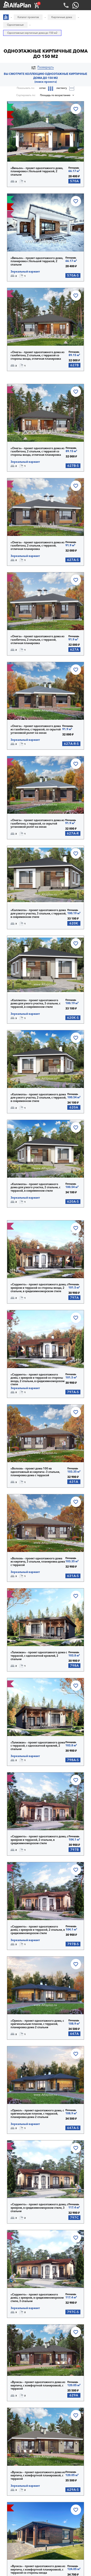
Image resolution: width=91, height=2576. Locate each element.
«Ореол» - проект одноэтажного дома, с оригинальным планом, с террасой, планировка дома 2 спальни (37, 2024)
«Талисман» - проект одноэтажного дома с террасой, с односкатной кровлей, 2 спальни (39, 1655)
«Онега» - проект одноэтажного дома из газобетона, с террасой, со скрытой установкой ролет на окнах (36, 729)
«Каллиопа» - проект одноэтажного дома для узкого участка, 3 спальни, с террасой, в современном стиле (38, 913)
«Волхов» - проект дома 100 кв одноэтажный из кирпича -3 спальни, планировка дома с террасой (35, 1472)
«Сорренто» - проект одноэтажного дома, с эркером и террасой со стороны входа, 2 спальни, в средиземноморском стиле (39, 1288)
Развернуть (45, 67)
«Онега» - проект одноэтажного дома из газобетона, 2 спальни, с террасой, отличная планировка (37, 546)
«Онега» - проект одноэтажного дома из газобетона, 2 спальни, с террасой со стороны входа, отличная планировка (37, 355)
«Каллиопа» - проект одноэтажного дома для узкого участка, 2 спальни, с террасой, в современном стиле (38, 1098)
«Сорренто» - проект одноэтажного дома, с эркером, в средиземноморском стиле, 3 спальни (39, 2208)
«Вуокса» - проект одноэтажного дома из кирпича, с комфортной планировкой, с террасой (38, 2385)
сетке (42, 88)
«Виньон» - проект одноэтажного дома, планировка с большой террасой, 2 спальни (37, 171)
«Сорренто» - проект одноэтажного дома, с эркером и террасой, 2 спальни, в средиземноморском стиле (39, 1840)
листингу (61, 88)
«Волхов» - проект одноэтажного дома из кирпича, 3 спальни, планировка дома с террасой (38, 1562)
